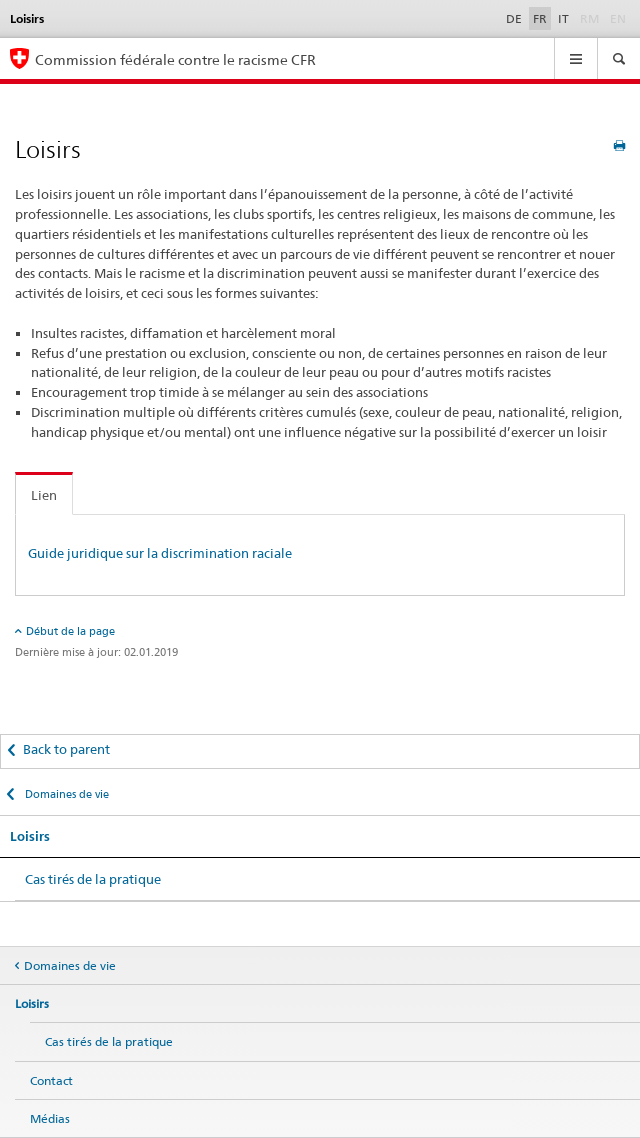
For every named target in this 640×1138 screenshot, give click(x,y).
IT (563, 18)
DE (514, 18)
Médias (50, 1118)
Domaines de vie (65, 794)
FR (540, 18)
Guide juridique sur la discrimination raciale (160, 553)
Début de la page (70, 631)
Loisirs (30, 836)
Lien (44, 495)
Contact (51, 1080)
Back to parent (66, 749)
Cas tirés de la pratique (93, 879)
